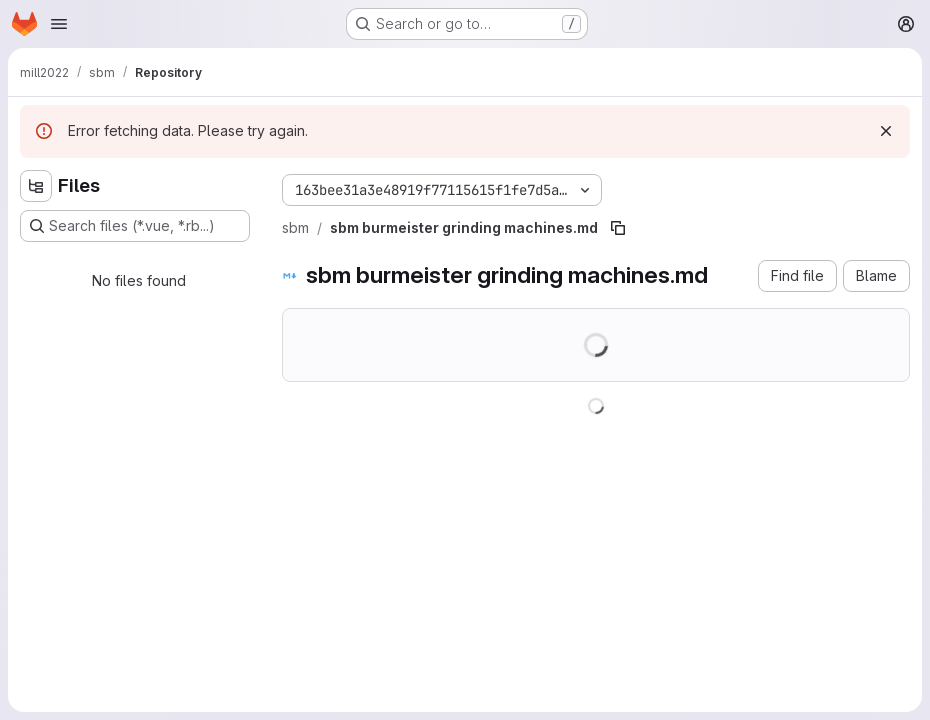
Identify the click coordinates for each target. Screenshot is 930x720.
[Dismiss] (886, 131)
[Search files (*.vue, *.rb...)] (135, 226)
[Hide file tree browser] (36, 186)
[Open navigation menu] (59, 24)
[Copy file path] (618, 228)
